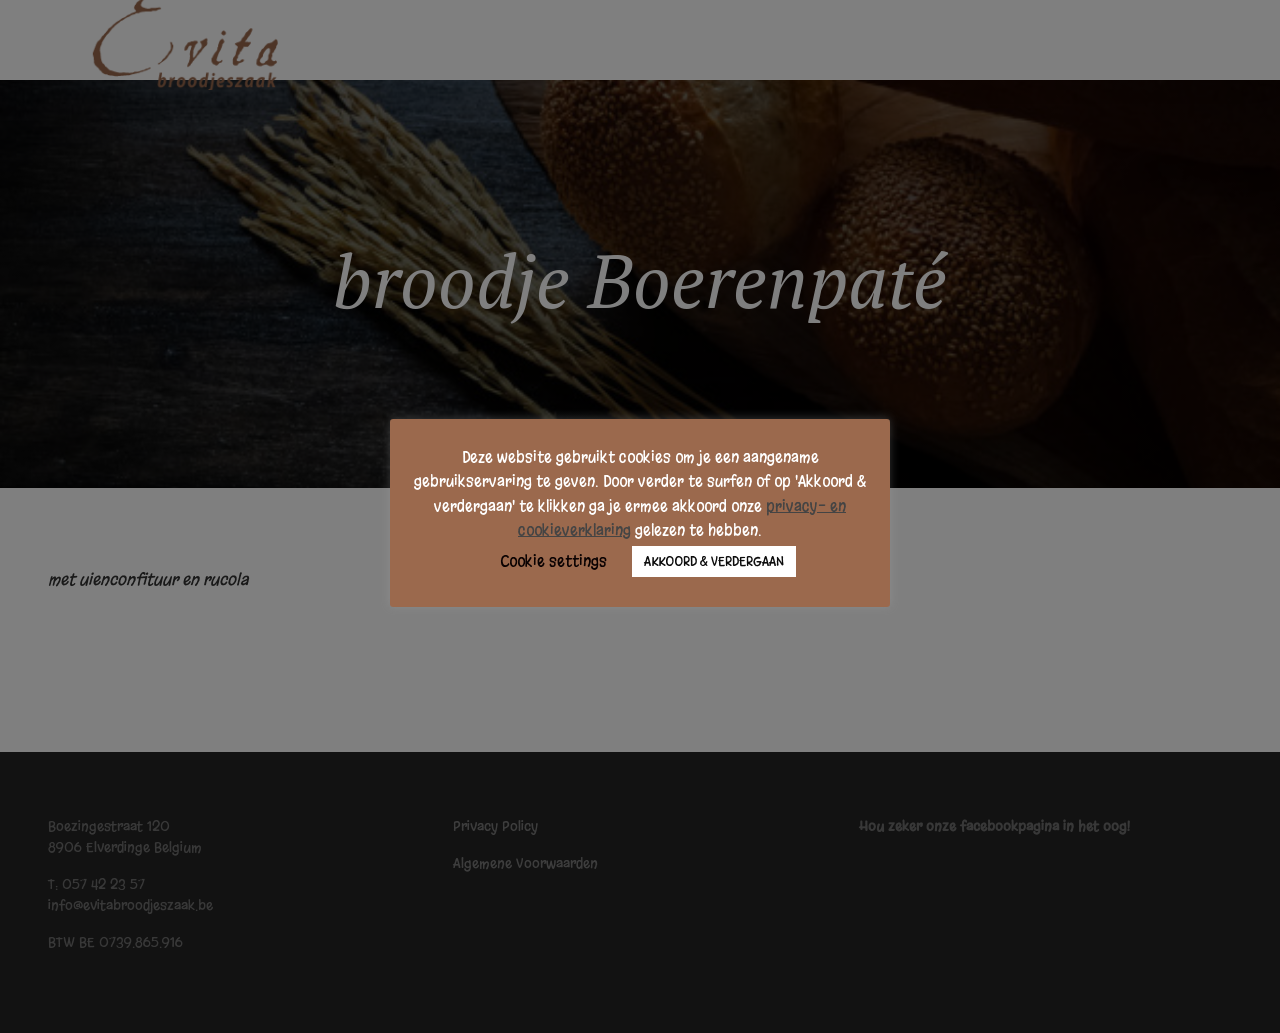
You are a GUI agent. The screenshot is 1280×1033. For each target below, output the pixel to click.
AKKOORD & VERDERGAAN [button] (714, 561)
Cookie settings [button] (553, 561)
